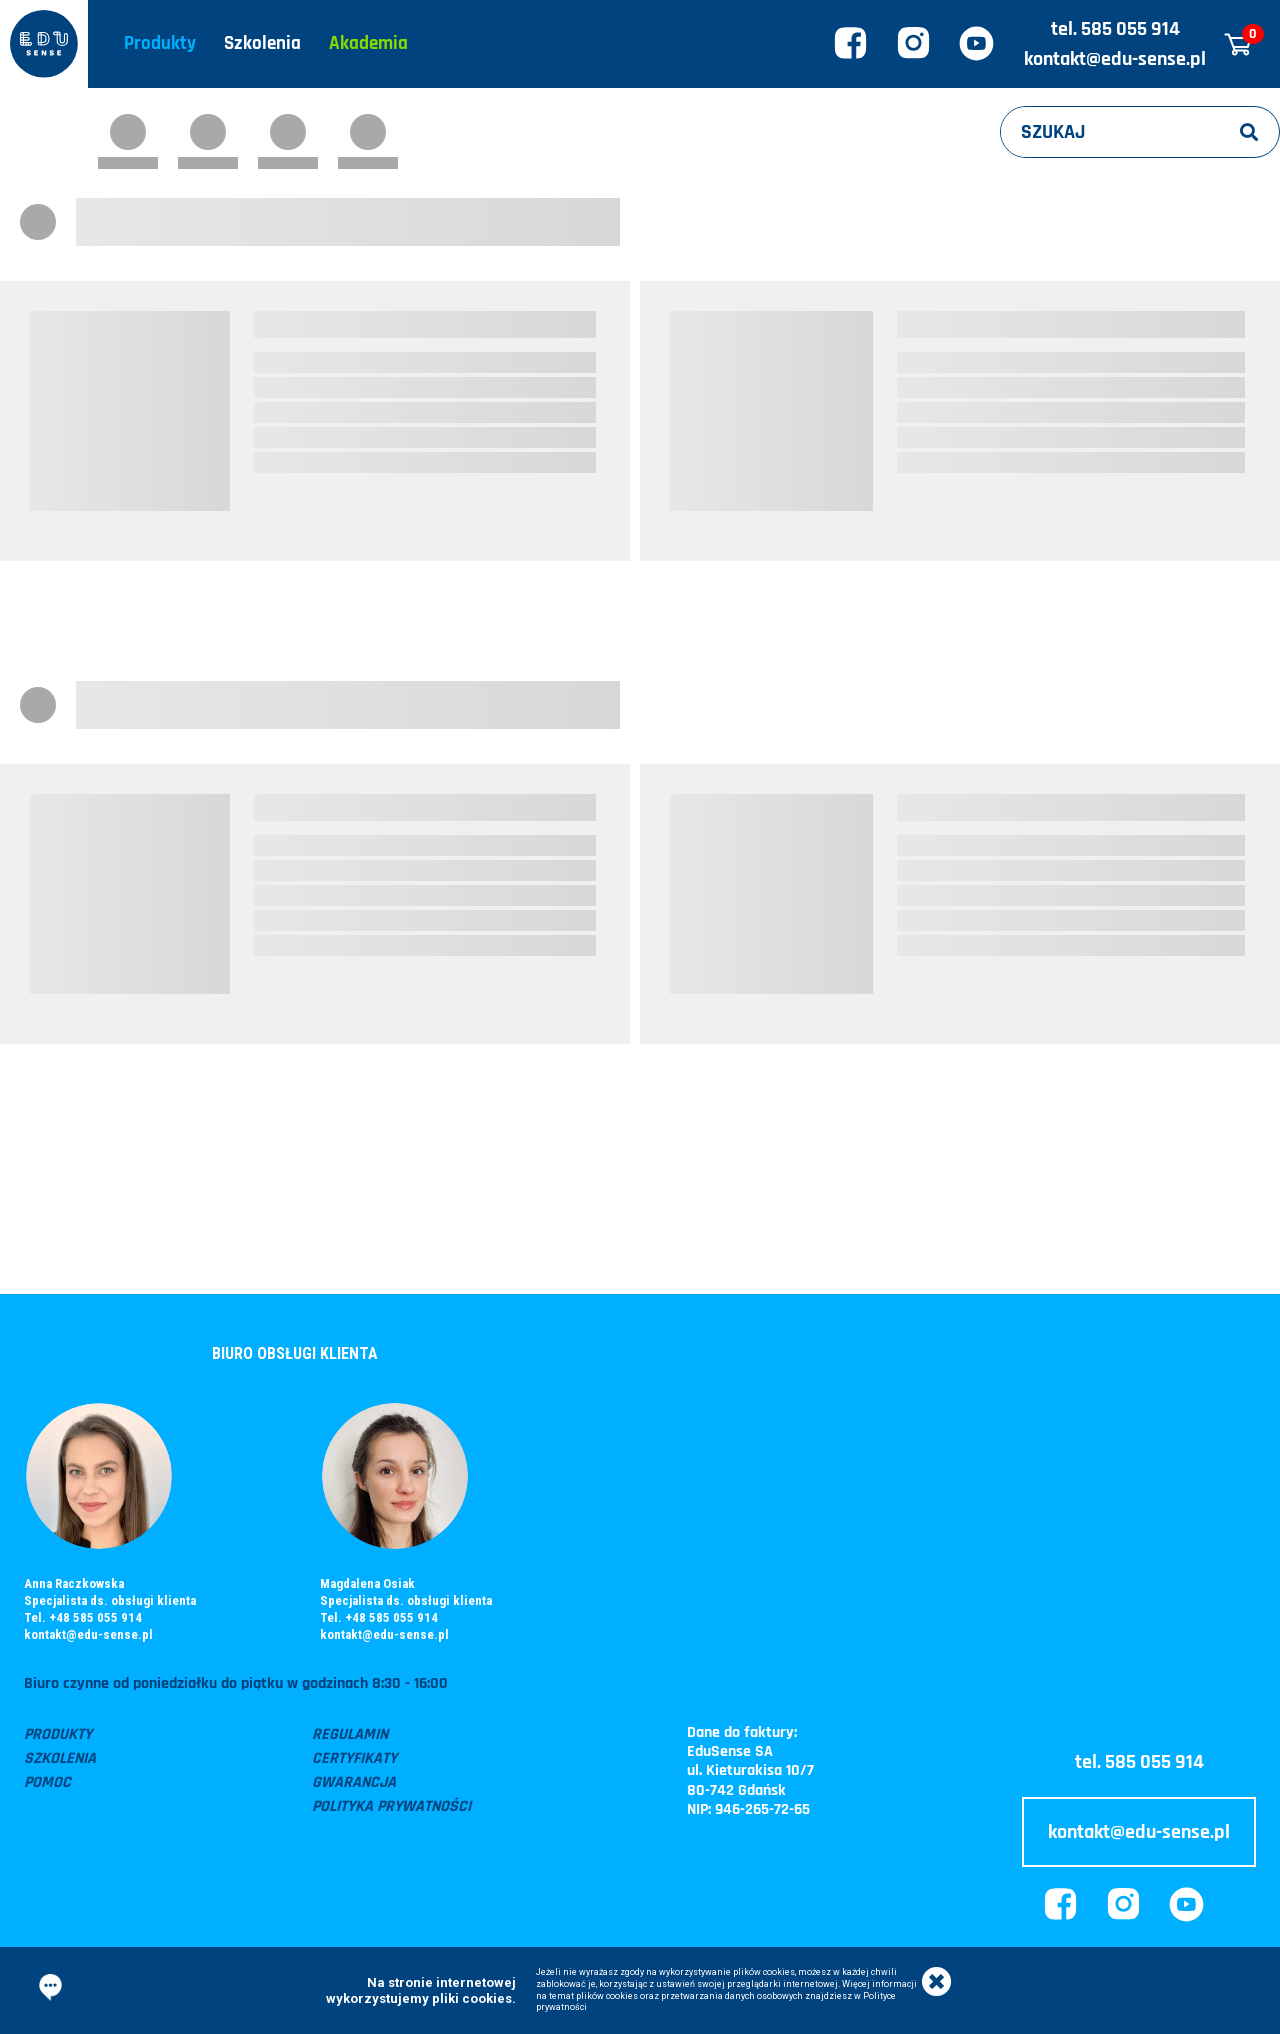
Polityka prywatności (391, 1806)
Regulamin (350, 1734)
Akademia (368, 43)
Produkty (160, 43)
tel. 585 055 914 (1115, 29)
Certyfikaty (354, 1758)
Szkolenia (262, 43)
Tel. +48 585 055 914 (83, 1617)
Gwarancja (354, 1782)
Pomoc (47, 1782)
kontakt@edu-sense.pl (1115, 59)
